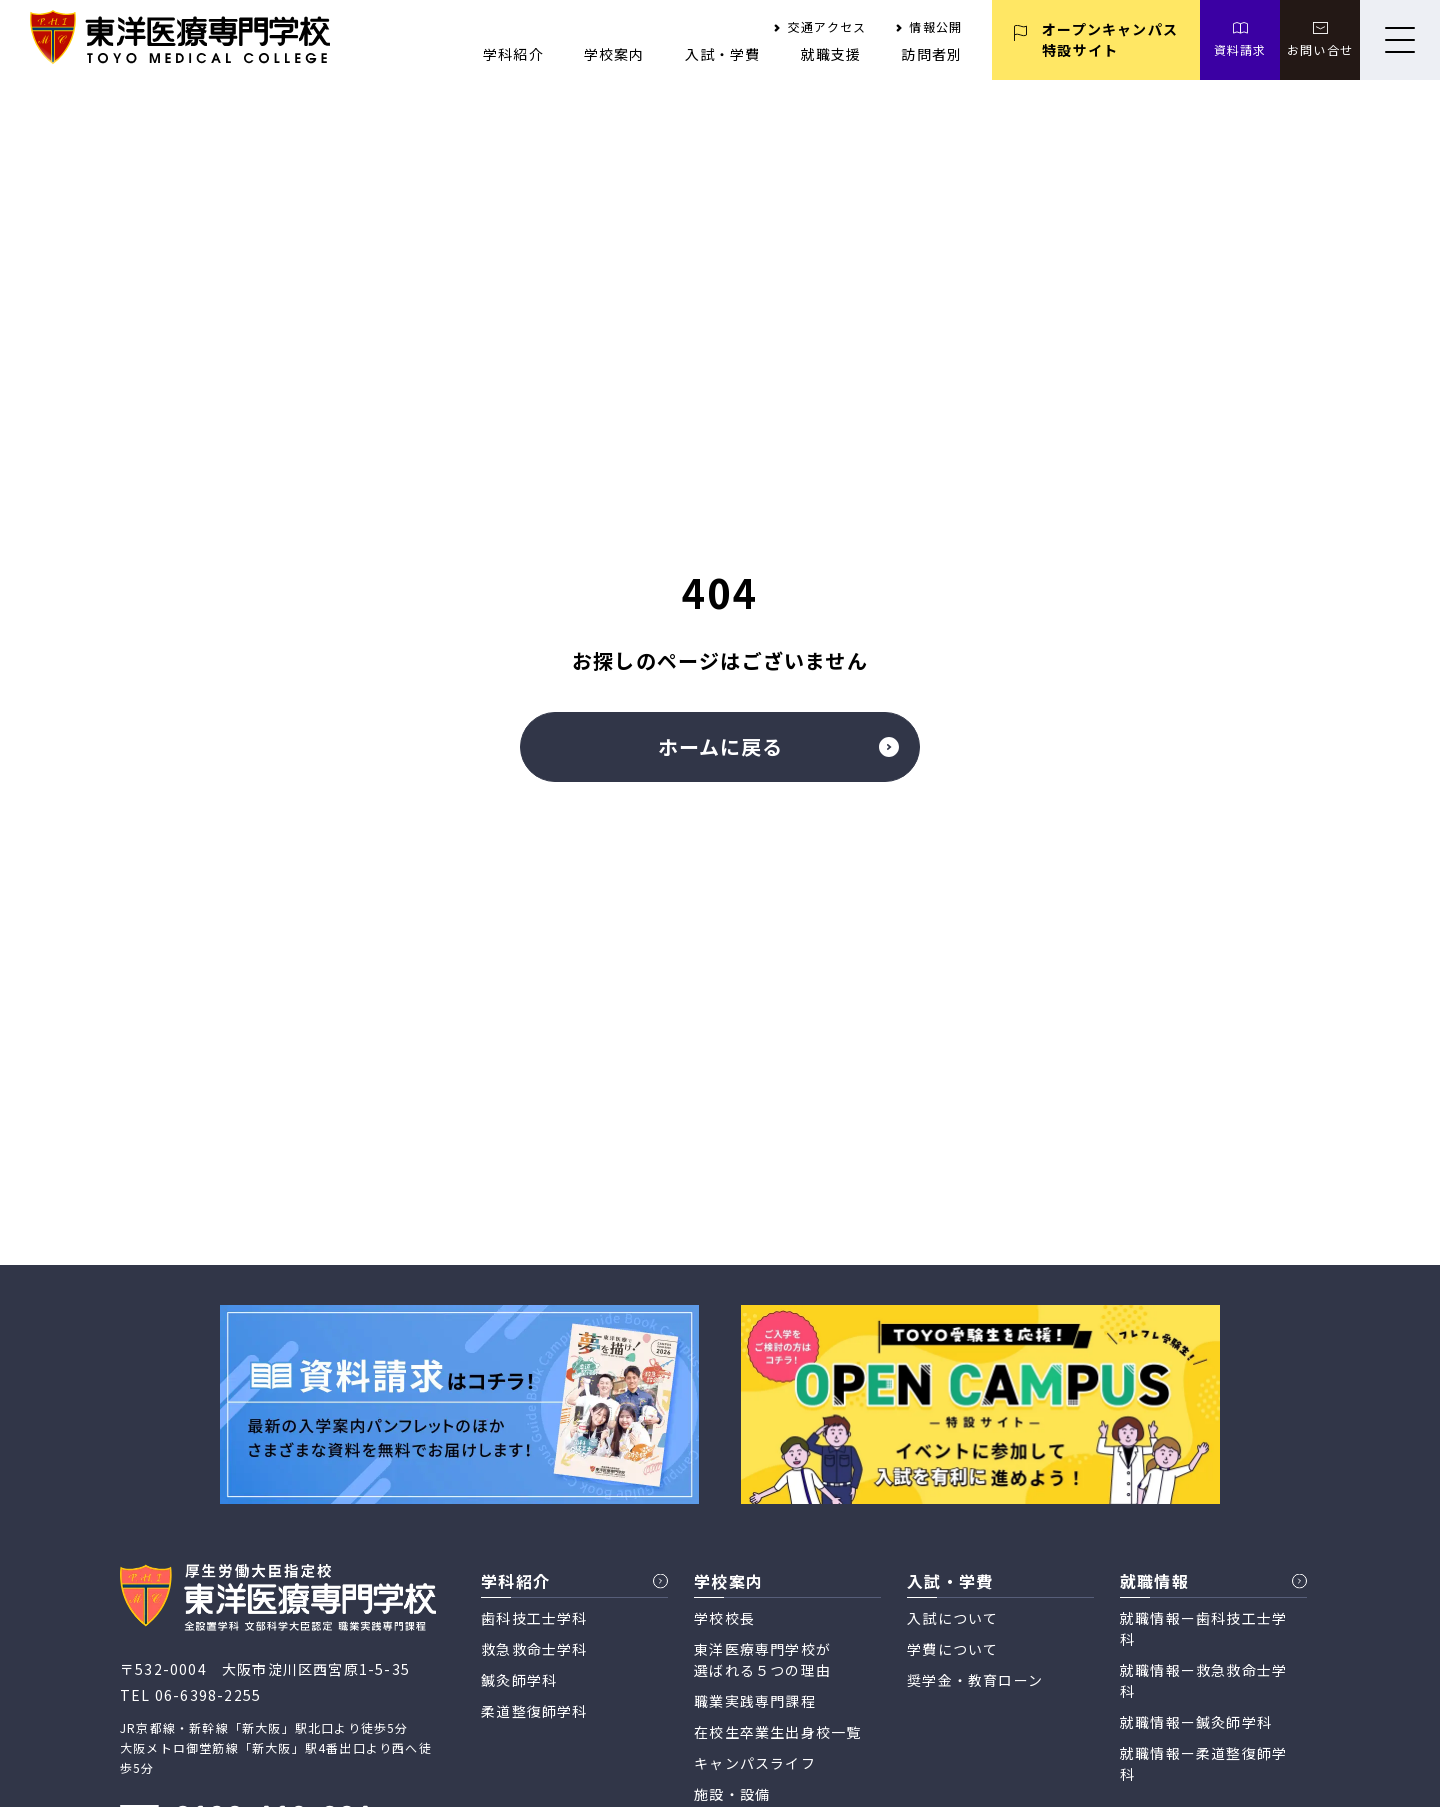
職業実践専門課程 (755, 1701)
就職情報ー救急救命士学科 (1203, 1680)
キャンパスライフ (755, 1763)
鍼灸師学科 (519, 1680)
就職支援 (831, 54)
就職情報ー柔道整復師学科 (1203, 1763)
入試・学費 (723, 54)
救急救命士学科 (534, 1649)
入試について (952, 1618)
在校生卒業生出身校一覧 (777, 1732)
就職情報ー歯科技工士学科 (1203, 1628)
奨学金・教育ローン (975, 1680)
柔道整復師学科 (534, 1711)
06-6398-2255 (208, 1695)
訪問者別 (931, 54)
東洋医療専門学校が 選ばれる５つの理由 (762, 1659)
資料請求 (1240, 49)
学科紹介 (513, 54)
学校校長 (724, 1618)
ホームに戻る (779, 746)
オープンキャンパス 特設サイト (1110, 39)
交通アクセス (827, 26)
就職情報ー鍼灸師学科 (1196, 1722)
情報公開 (935, 26)
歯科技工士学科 (534, 1618)
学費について (952, 1649)
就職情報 (1154, 1581)
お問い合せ (1320, 49)
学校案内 (614, 54)
